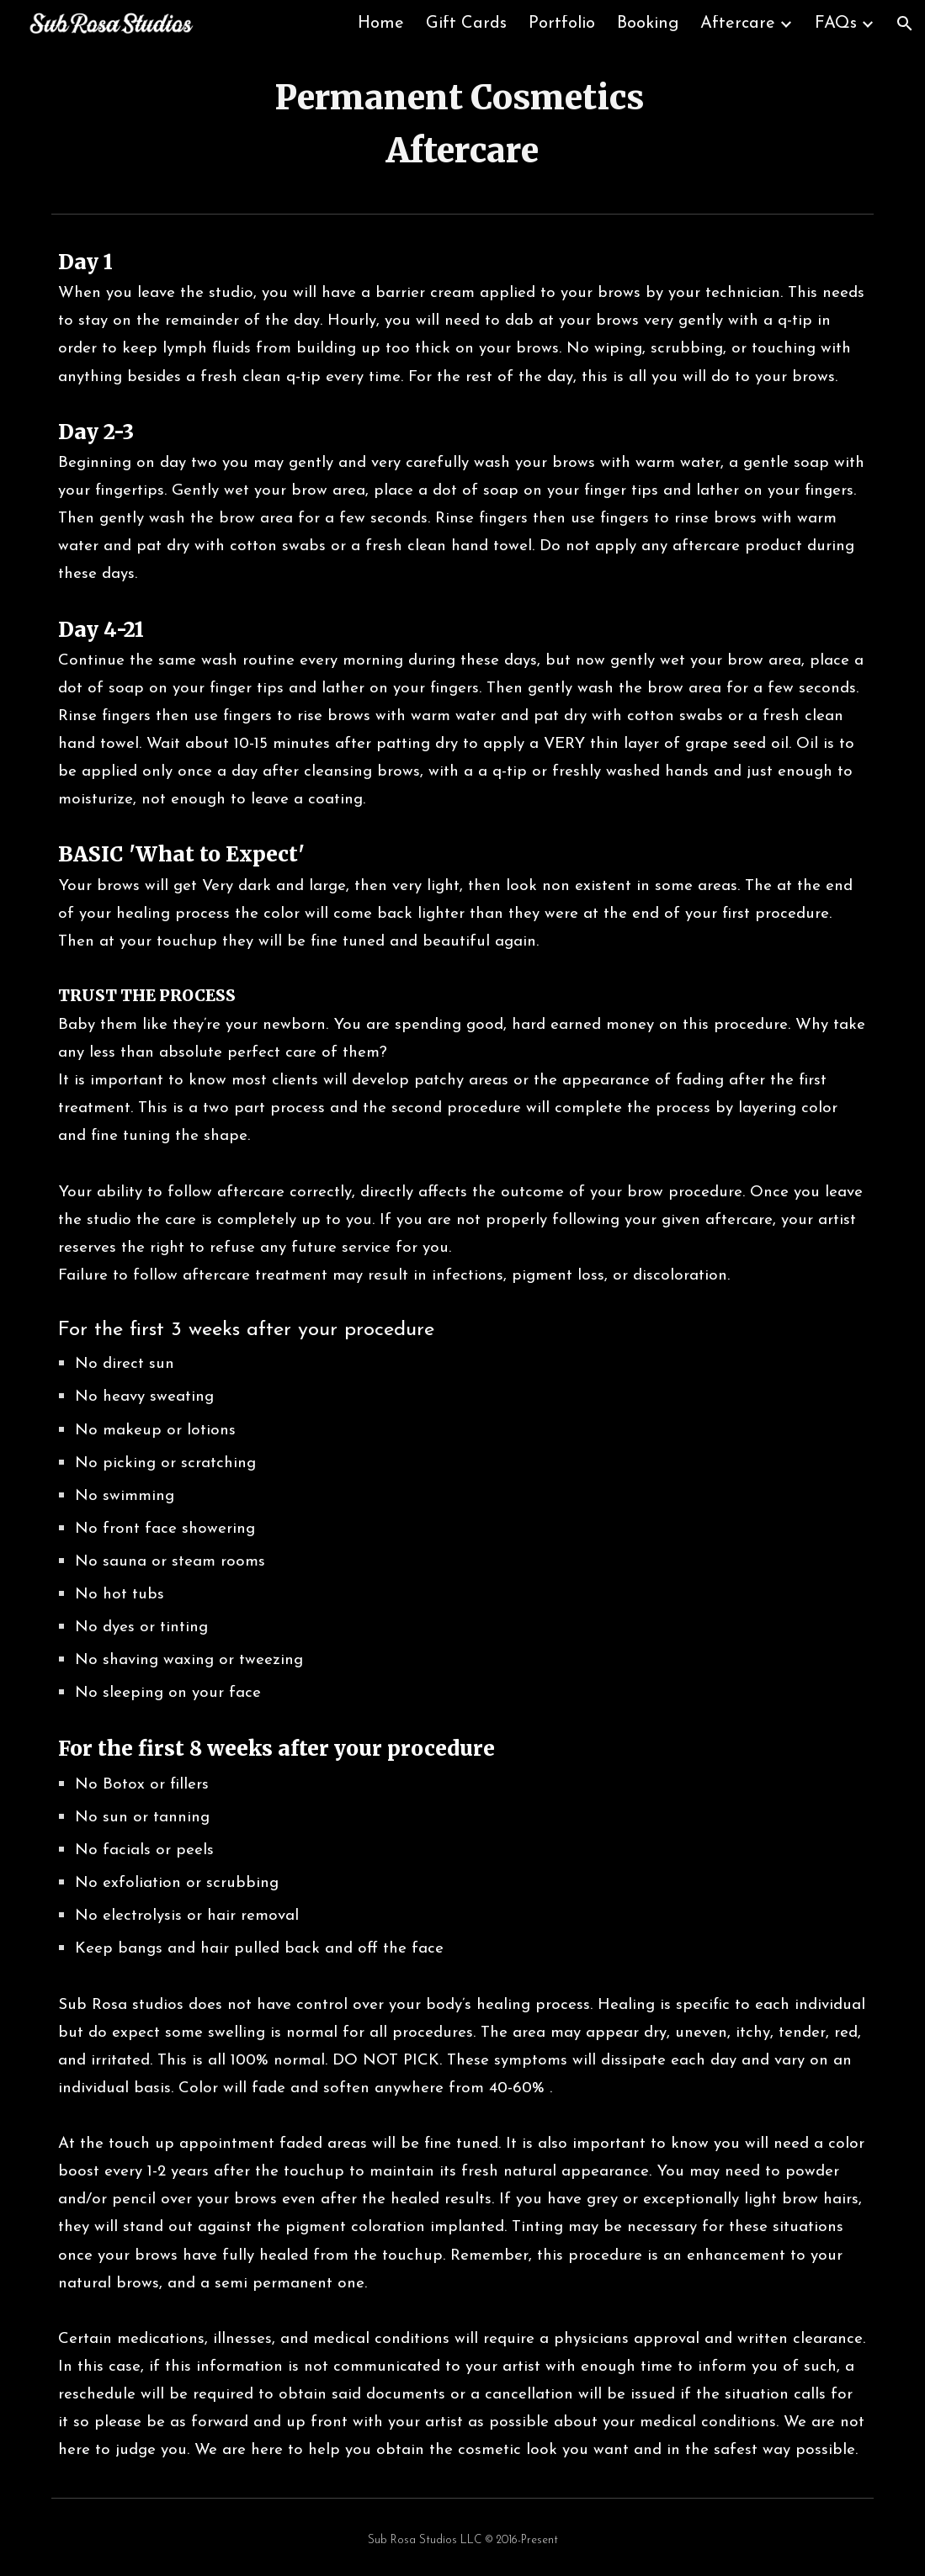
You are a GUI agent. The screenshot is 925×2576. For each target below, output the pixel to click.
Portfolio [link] (562, 23)
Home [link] (381, 23)
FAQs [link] (836, 23)
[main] (462, 126)
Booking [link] (647, 23)
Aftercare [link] (737, 23)
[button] (905, 23)
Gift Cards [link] (466, 23)
